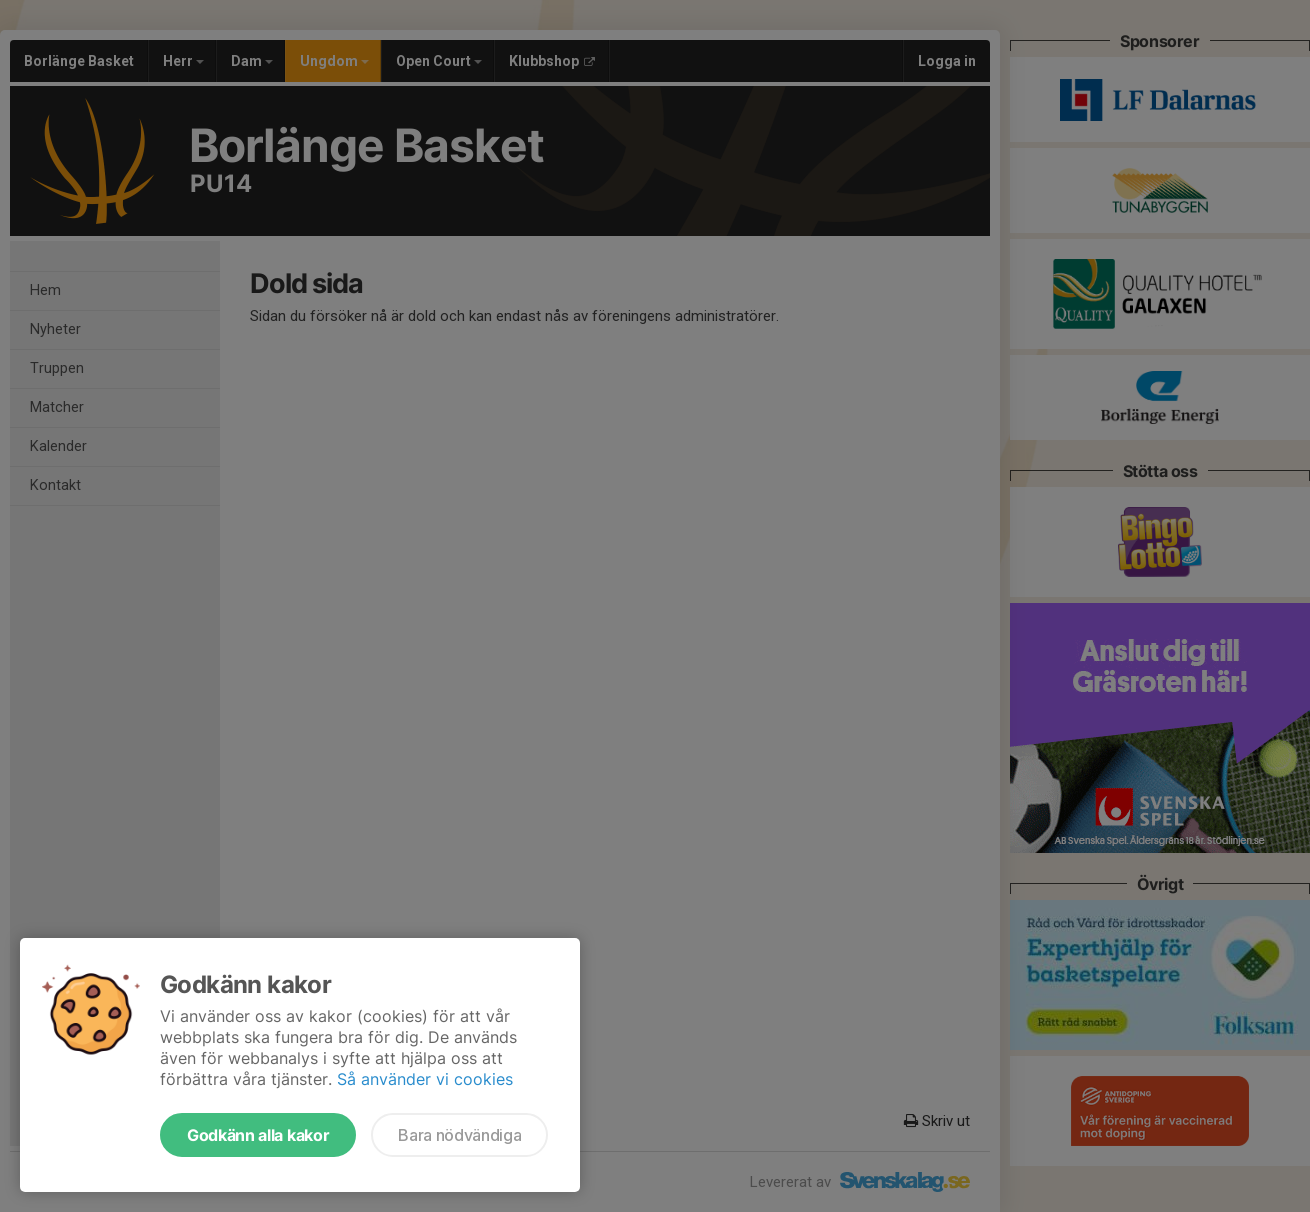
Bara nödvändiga (459, 1135)
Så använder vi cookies (425, 1079)
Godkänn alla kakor (258, 1135)
